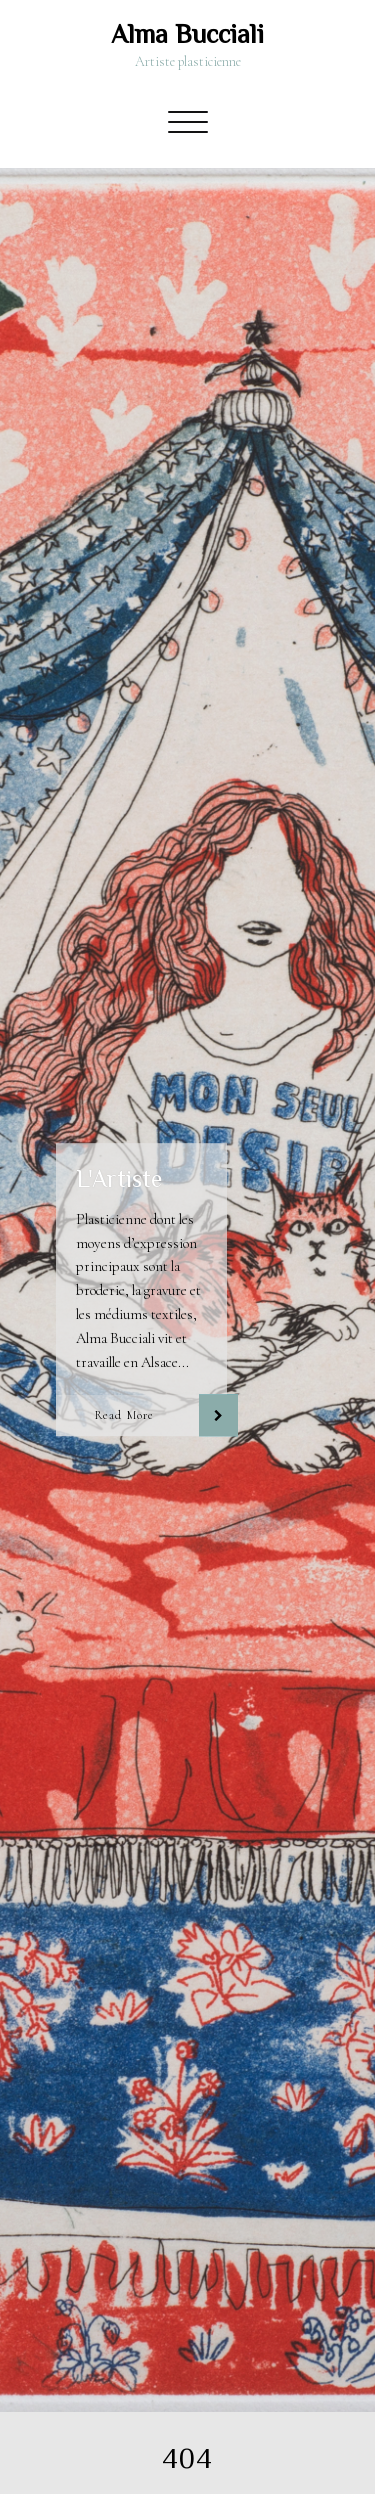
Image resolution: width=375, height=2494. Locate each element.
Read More (124, 1415)
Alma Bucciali (187, 34)
